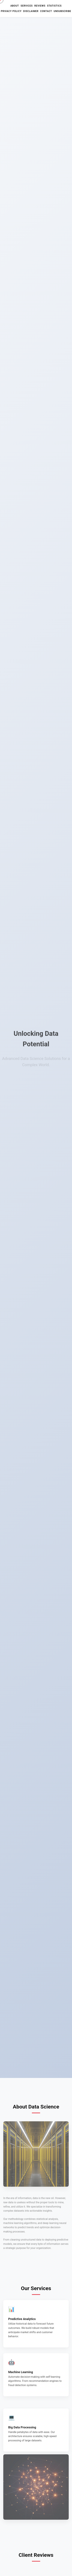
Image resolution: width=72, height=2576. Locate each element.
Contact (46, 11)
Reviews (39, 5)
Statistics (54, 5)
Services (27, 5)
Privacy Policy (11, 11)
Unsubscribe (62, 11)
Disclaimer (30, 11)
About (14, 5)
